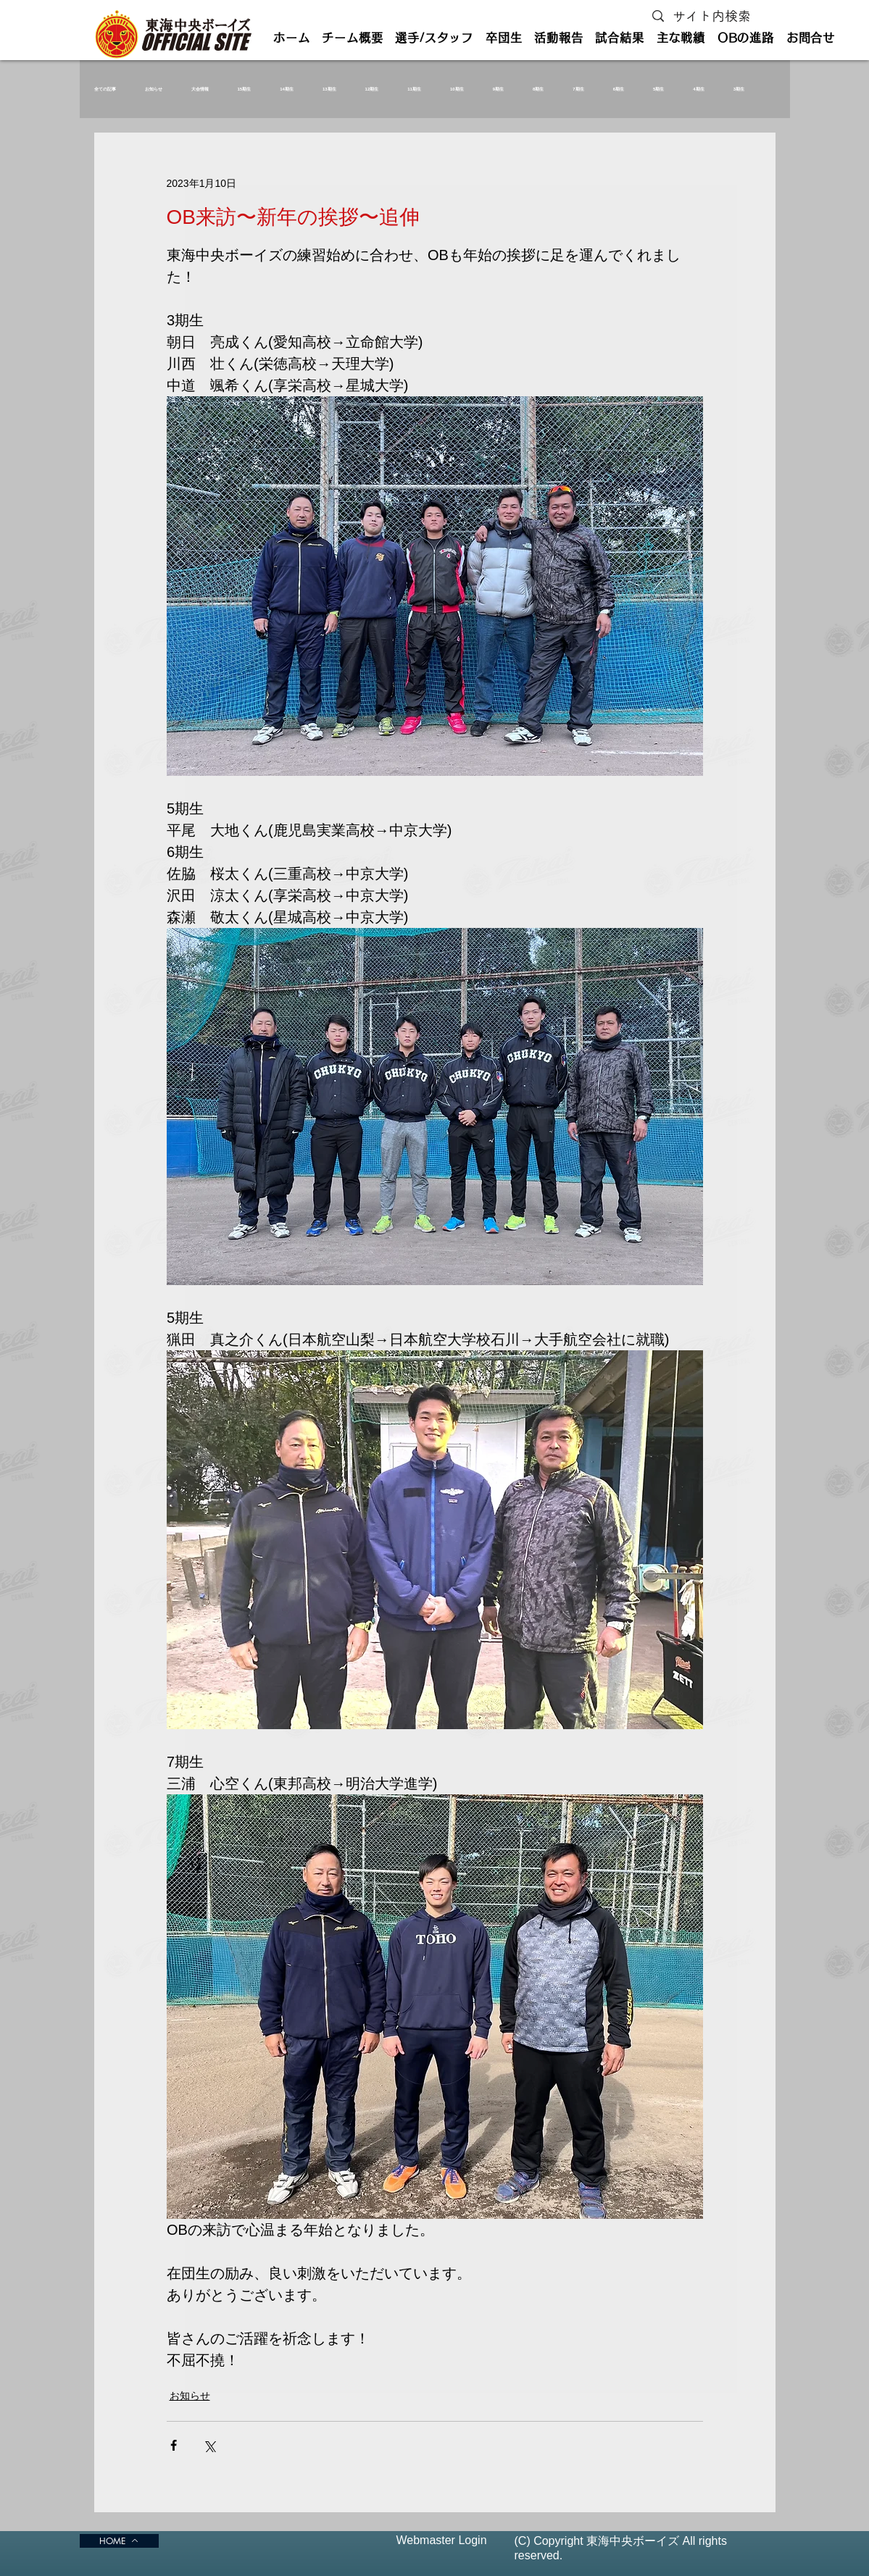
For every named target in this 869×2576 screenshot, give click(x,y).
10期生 (457, 89)
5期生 (658, 89)
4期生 (698, 89)
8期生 (538, 89)
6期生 (618, 89)
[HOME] (119, 2541)
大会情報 (200, 89)
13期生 (329, 89)
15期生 (244, 89)
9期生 (498, 89)
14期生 (287, 89)
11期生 (414, 89)
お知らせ (153, 89)
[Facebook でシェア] (173, 2445)
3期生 (738, 89)
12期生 (372, 89)
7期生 (578, 89)
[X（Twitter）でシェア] (209, 2445)
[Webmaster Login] (441, 2541)
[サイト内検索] (715, 16)
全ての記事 (105, 89)
